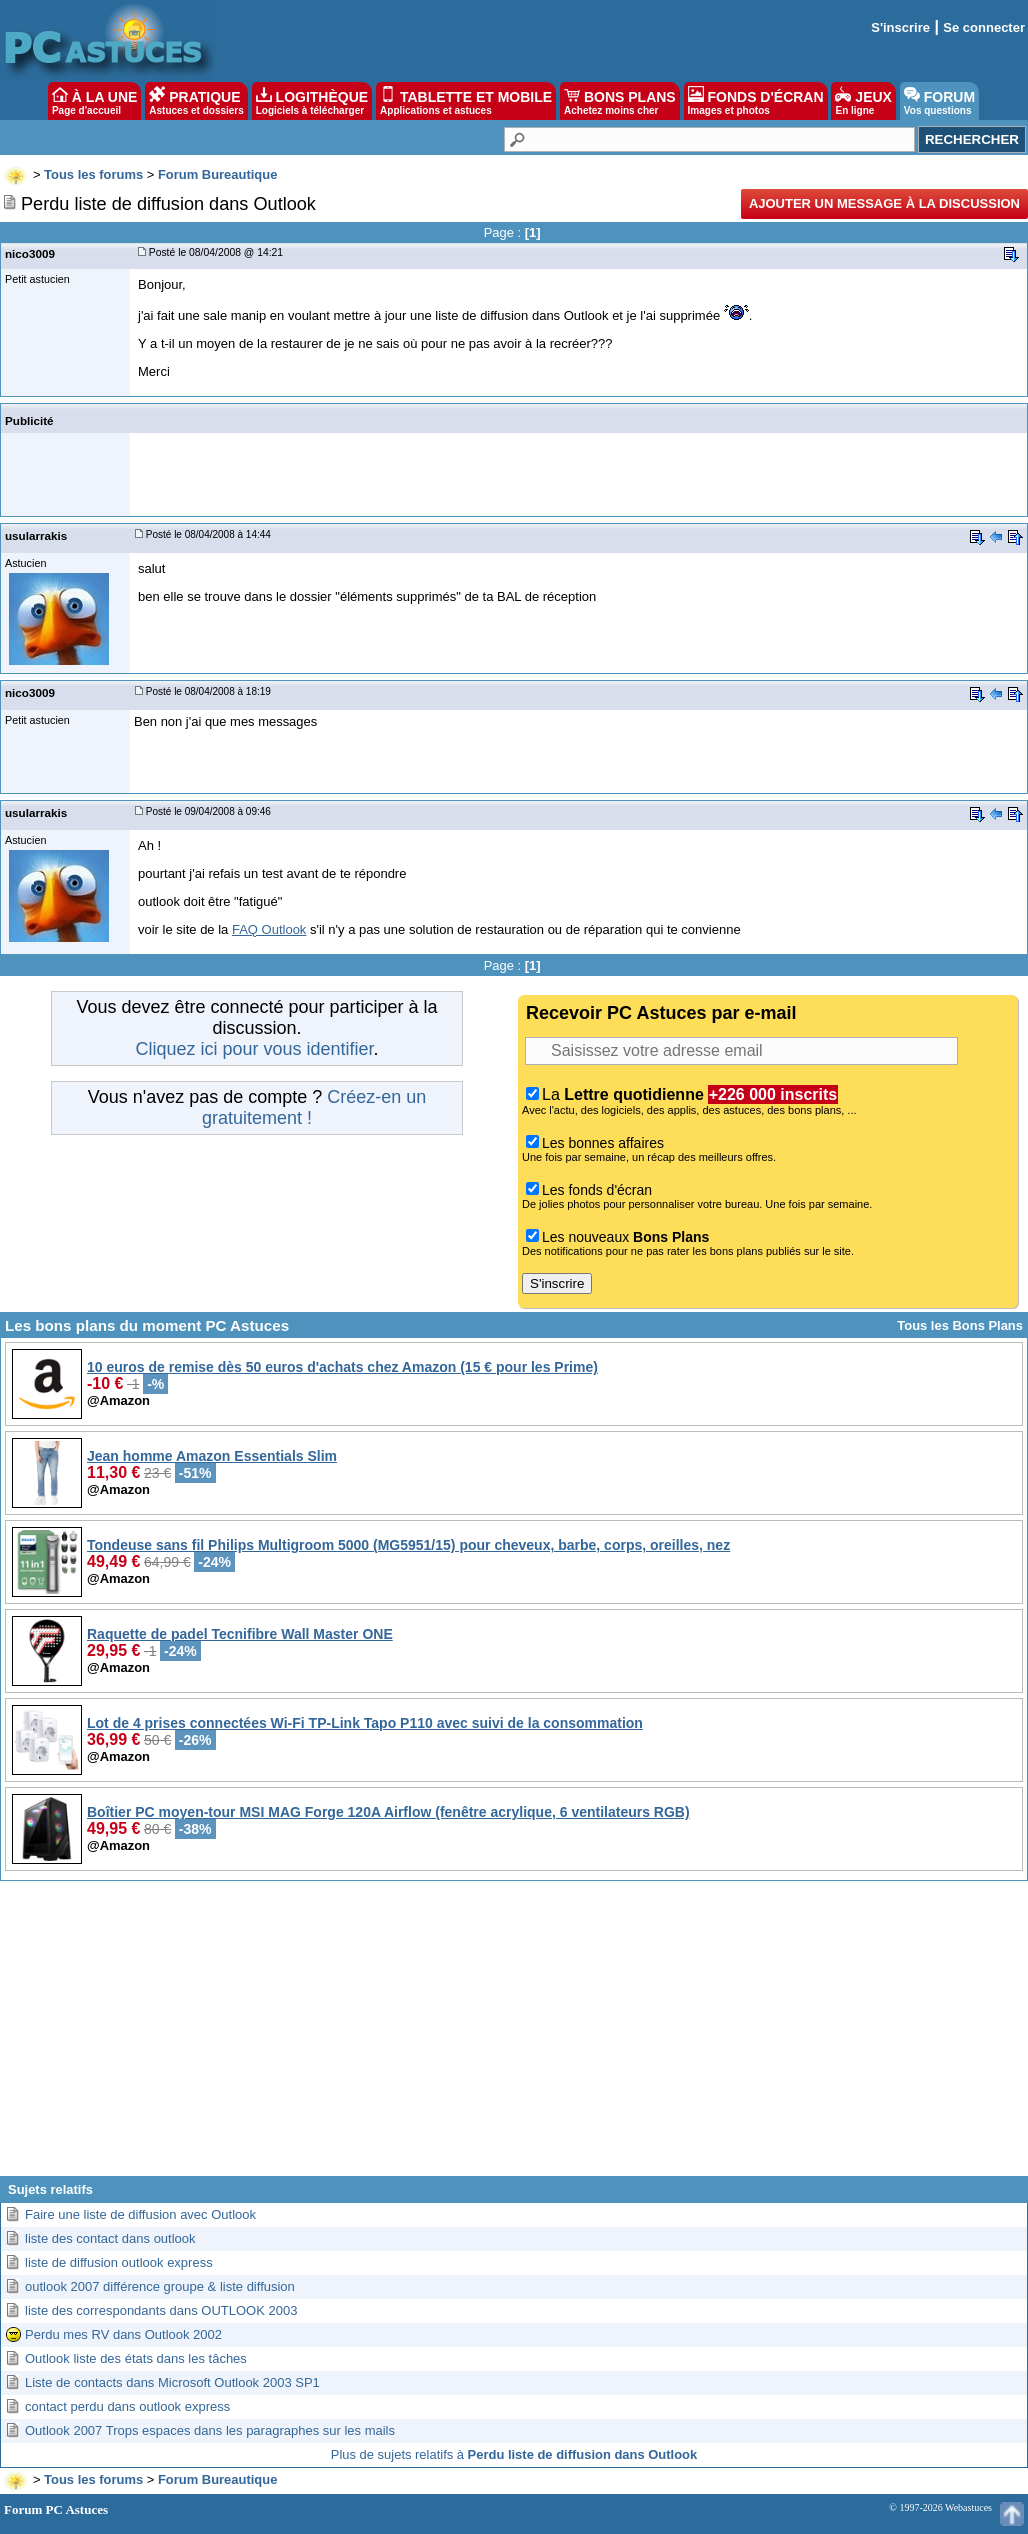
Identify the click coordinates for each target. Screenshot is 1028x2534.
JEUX (863, 101)
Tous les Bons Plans (960, 1325)
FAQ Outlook (269, 929)
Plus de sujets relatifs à (514, 2454)
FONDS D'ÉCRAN (756, 101)
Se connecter (984, 27)
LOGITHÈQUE (312, 101)
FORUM (939, 101)
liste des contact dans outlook (110, 2238)
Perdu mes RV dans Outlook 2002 (123, 2334)
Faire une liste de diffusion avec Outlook (140, 2214)
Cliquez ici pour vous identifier (254, 1049)
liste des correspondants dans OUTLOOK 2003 (161, 2310)
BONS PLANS (620, 101)
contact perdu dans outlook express (127, 2406)
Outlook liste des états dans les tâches (136, 2358)
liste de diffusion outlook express (119, 2262)
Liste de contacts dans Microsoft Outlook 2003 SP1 (172, 2382)
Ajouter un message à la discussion (884, 203)
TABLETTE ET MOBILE (466, 101)
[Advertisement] (514, 2036)
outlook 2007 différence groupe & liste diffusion (160, 2286)
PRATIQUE (196, 101)
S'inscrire (900, 27)
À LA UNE (94, 101)
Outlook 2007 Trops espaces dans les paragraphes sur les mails (210, 2430)
